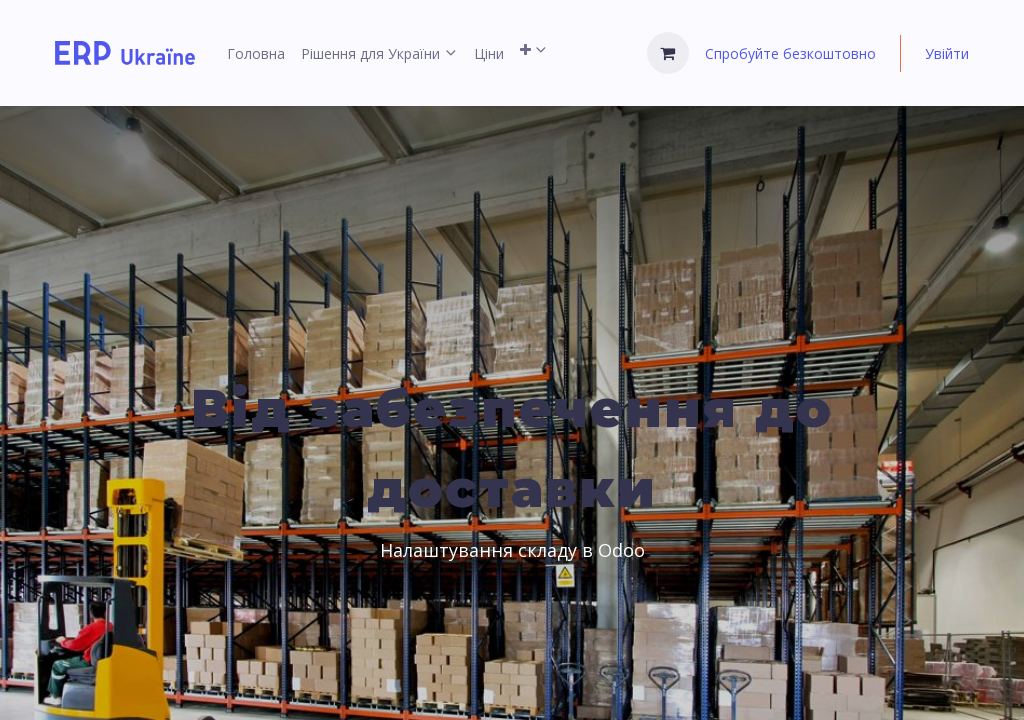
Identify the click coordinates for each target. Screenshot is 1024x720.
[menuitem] (256, 53)
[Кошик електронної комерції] (668, 53)
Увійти (947, 53)
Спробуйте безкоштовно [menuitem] (790, 53)
